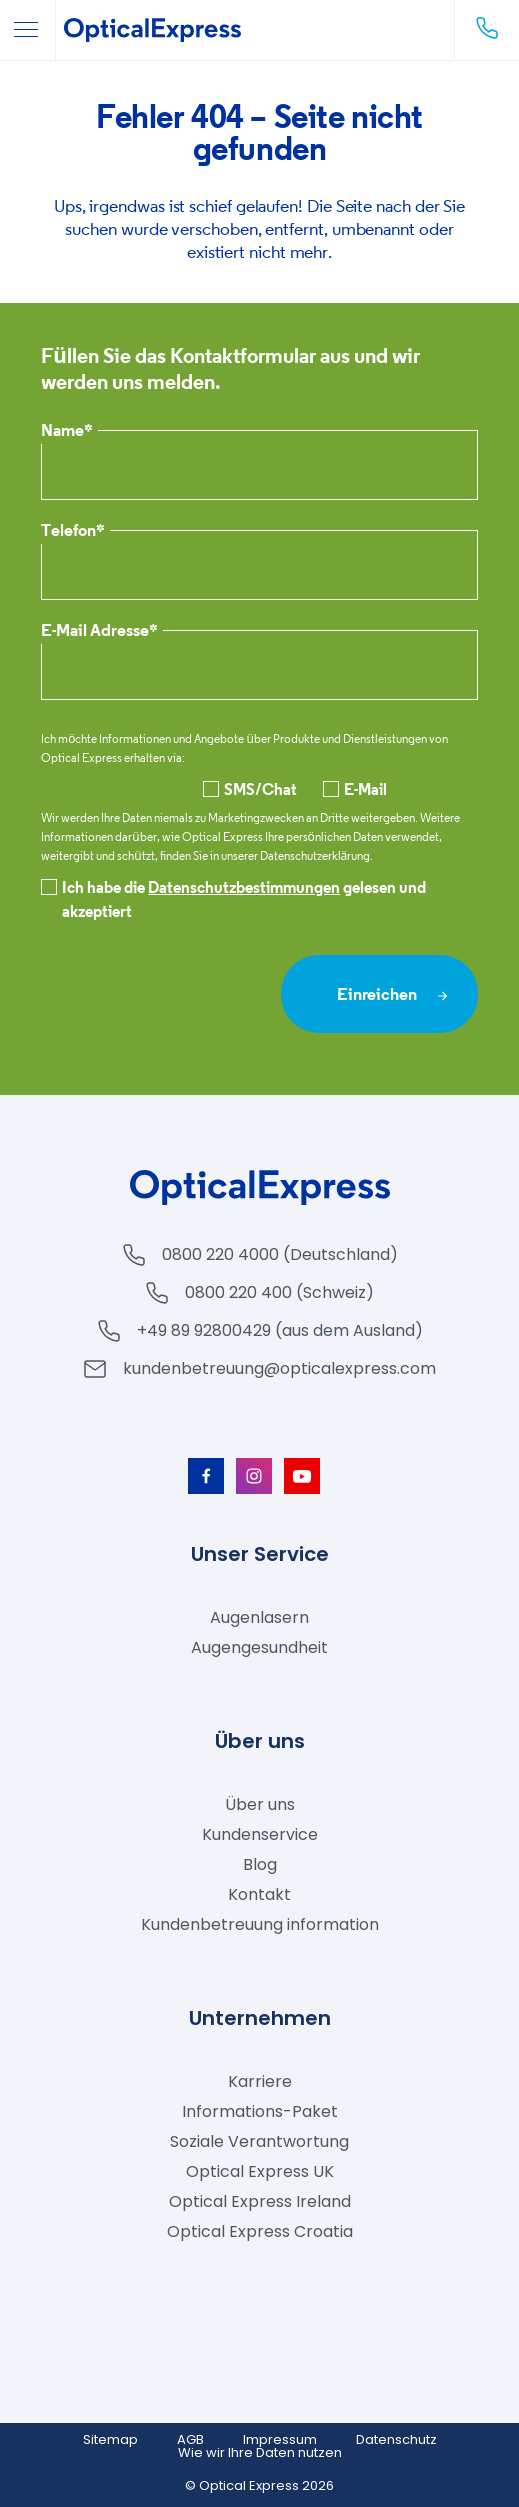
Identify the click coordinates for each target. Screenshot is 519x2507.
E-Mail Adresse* (99, 631)
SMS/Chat (250, 789)
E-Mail (355, 789)
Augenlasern (259, 1617)
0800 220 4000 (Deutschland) (280, 1254)
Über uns (260, 1804)
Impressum (280, 2439)
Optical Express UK (260, 2171)
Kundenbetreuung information (260, 1924)
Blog (260, 1864)
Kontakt (259, 1894)
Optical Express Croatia (260, 2231)
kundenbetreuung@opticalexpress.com (279, 1368)
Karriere (260, 2081)
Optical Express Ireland (260, 2201)
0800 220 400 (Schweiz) (279, 1292)
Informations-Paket (260, 2111)
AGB (190, 2439)
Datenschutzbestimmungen (244, 887)
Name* (67, 431)
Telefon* (73, 531)
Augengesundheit (259, 1647)
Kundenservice (260, 1834)
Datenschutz (396, 2439)
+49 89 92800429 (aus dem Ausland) (280, 1330)
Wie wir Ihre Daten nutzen (260, 2452)
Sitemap (110, 2439)
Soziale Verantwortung (259, 2141)
